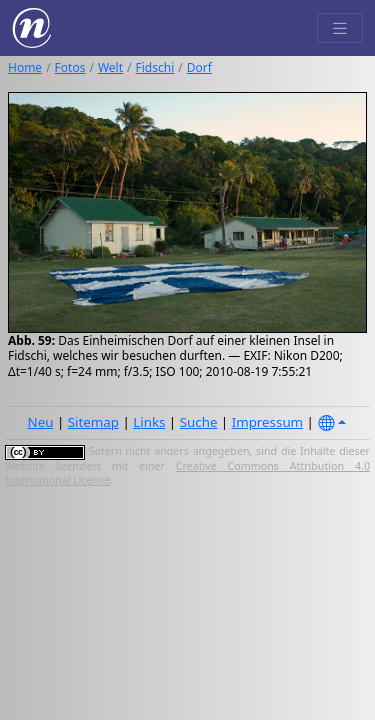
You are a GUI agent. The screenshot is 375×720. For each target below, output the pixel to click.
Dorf (199, 67)
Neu (41, 422)
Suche (199, 422)
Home (25, 67)
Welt (110, 67)
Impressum (267, 422)
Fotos (70, 67)
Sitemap (93, 422)
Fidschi (155, 67)
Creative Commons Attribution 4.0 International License (187, 473)
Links (149, 422)
